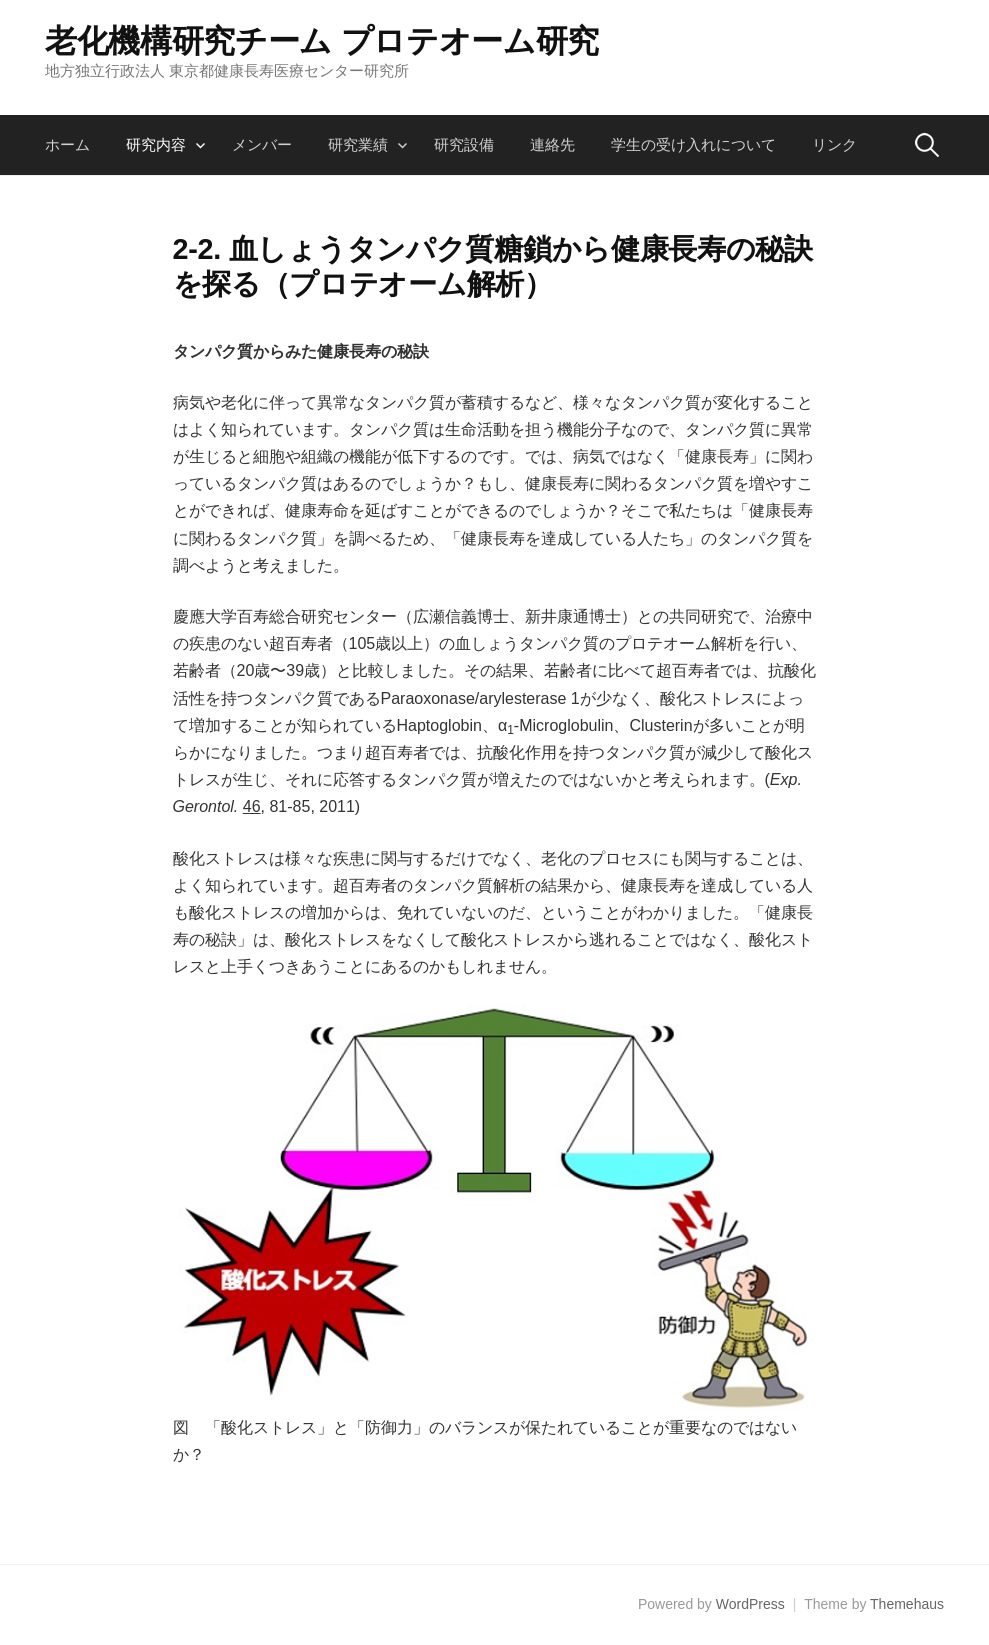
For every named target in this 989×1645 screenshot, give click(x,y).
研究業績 (358, 144)
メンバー (262, 144)
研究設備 (464, 144)
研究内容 (156, 144)
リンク (834, 144)
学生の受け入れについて (693, 144)
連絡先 (552, 144)
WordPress (750, 1604)
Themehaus (907, 1604)
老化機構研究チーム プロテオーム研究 (322, 41)
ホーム (67, 144)
